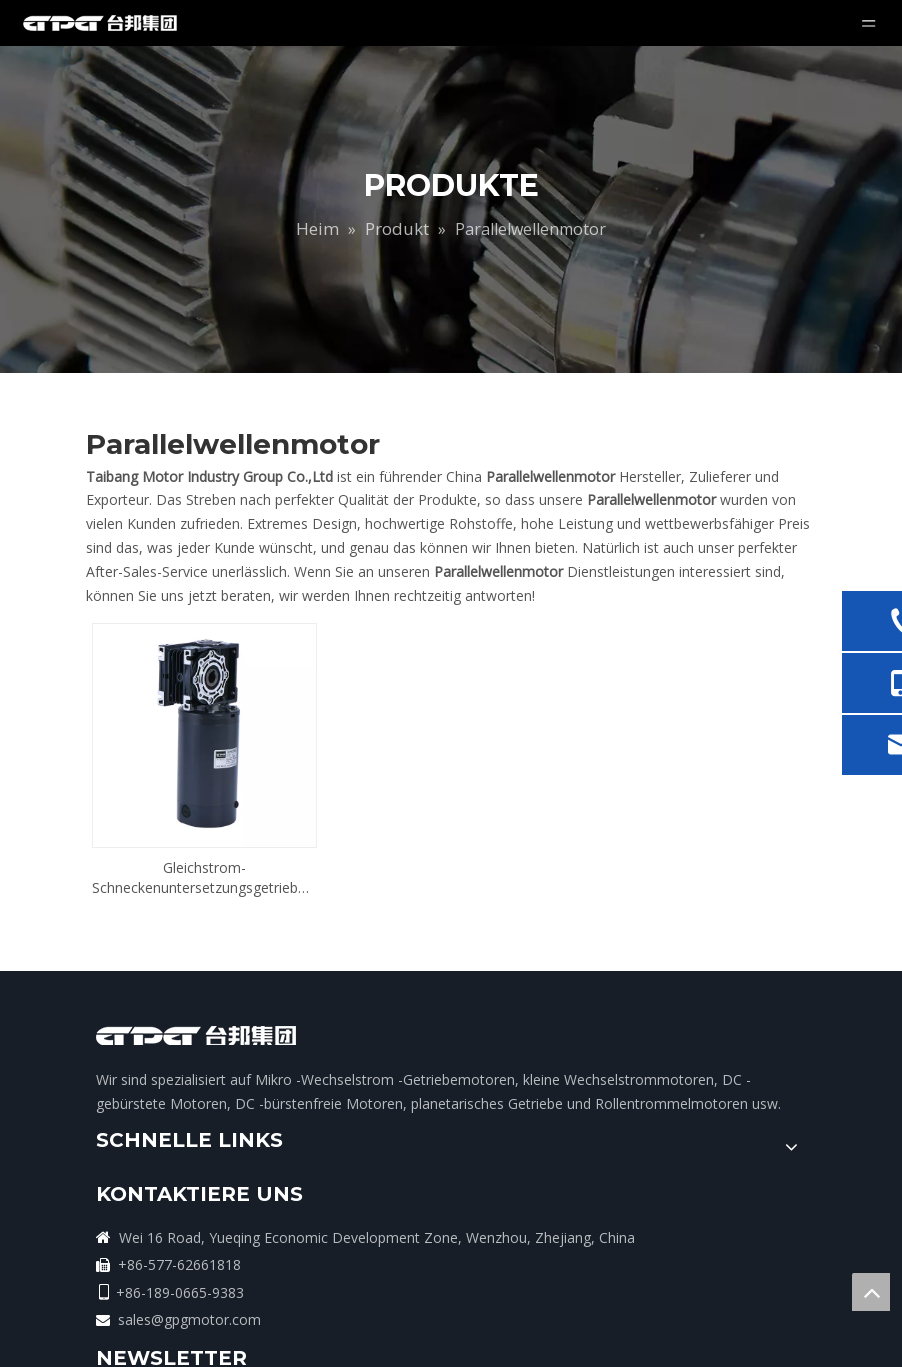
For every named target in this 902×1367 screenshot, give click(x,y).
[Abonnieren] (750, 1047)
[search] (674, 1047)
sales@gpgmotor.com (480, 1298)
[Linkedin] (653, 1104)
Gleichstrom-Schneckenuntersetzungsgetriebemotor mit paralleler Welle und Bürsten (204, 832)
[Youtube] (735, 1104)
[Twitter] (694, 1104)
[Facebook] (612, 1104)
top (871, 1292)
